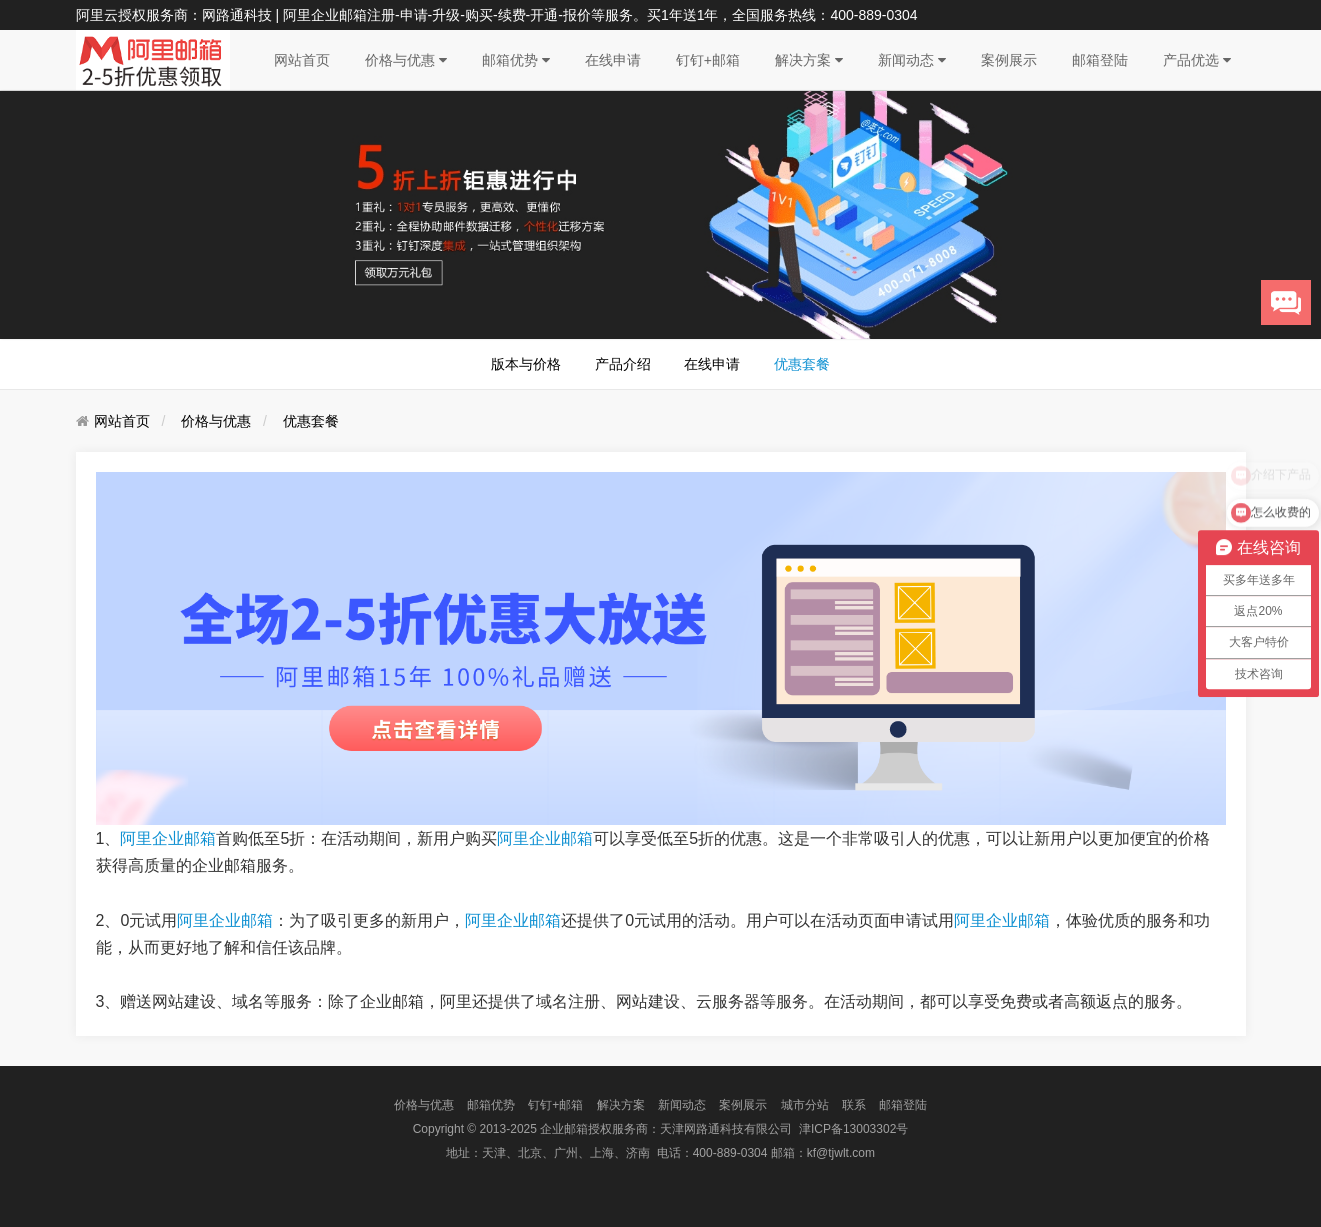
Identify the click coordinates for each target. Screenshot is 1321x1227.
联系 (854, 1105)
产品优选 (1197, 60)
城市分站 (805, 1105)
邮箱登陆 (1100, 60)
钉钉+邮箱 (708, 60)
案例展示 (1009, 60)
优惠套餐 (802, 364)
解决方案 (809, 60)
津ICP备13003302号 (853, 1129)
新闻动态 (912, 60)
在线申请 (613, 60)
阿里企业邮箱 (168, 838)
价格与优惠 (406, 60)
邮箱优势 (516, 60)
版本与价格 (526, 364)
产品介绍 (623, 364)
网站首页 (302, 60)
